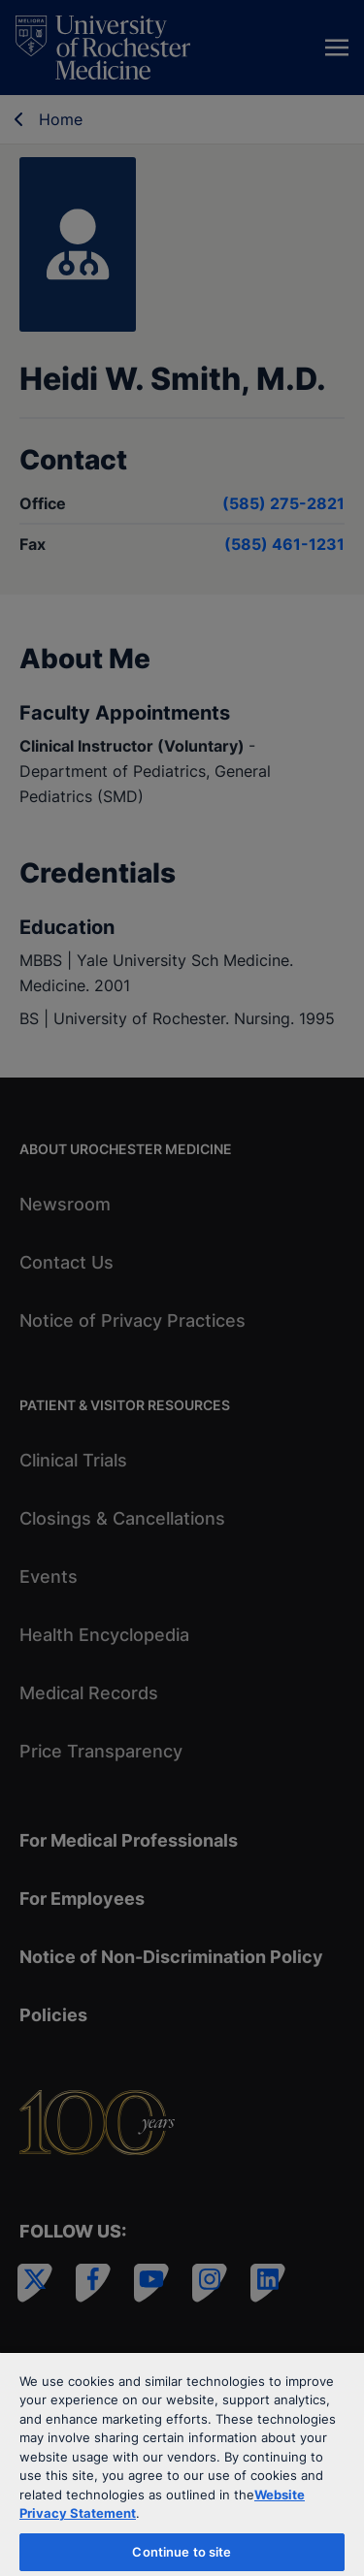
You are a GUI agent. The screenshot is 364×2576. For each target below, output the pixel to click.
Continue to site (181, 2551)
